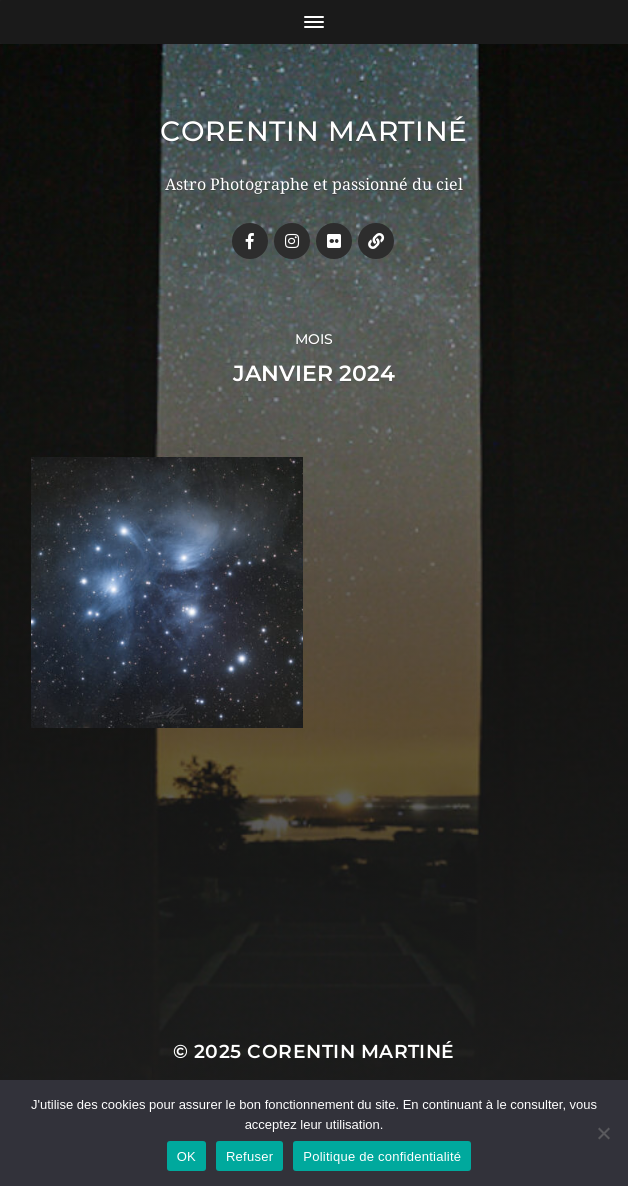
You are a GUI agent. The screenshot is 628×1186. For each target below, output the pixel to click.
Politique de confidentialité (382, 1156)
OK (186, 1156)
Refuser (249, 1156)
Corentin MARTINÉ (314, 131)
